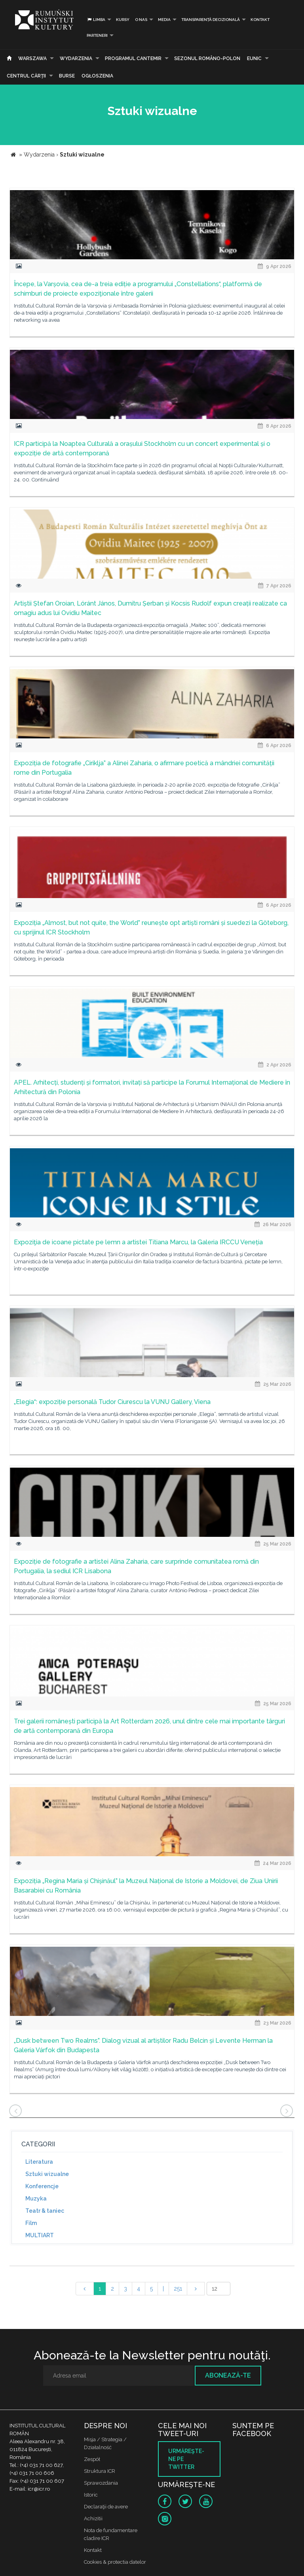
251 (178, 2288)
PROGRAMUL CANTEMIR (133, 58)
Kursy (122, 19)
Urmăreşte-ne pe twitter (186, 2459)
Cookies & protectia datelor (115, 2562)
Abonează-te (228, 2375)
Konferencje (42, 2186)
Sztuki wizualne (47, 2174)
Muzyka (36, 2198)
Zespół (92, 2459)
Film (31, 2223)
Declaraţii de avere (106, 2507)
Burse (67, 76)
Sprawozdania (101, 2483)
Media (164, 19)
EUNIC (254, 58)
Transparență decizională (210, 19)
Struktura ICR (99, 2471)
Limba (96, 19)
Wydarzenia (76, 58)
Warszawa (32, 58)
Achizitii (93, 2518)
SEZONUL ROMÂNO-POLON (207, 58)
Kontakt (260, 19)
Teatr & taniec (44, 2211)
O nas (141, 19)
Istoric (91, 2495)
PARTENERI (97, 35)
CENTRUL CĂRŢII (26, 76)
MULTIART (39, 2235)
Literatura (39, 2162)
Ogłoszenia (97, 76)
